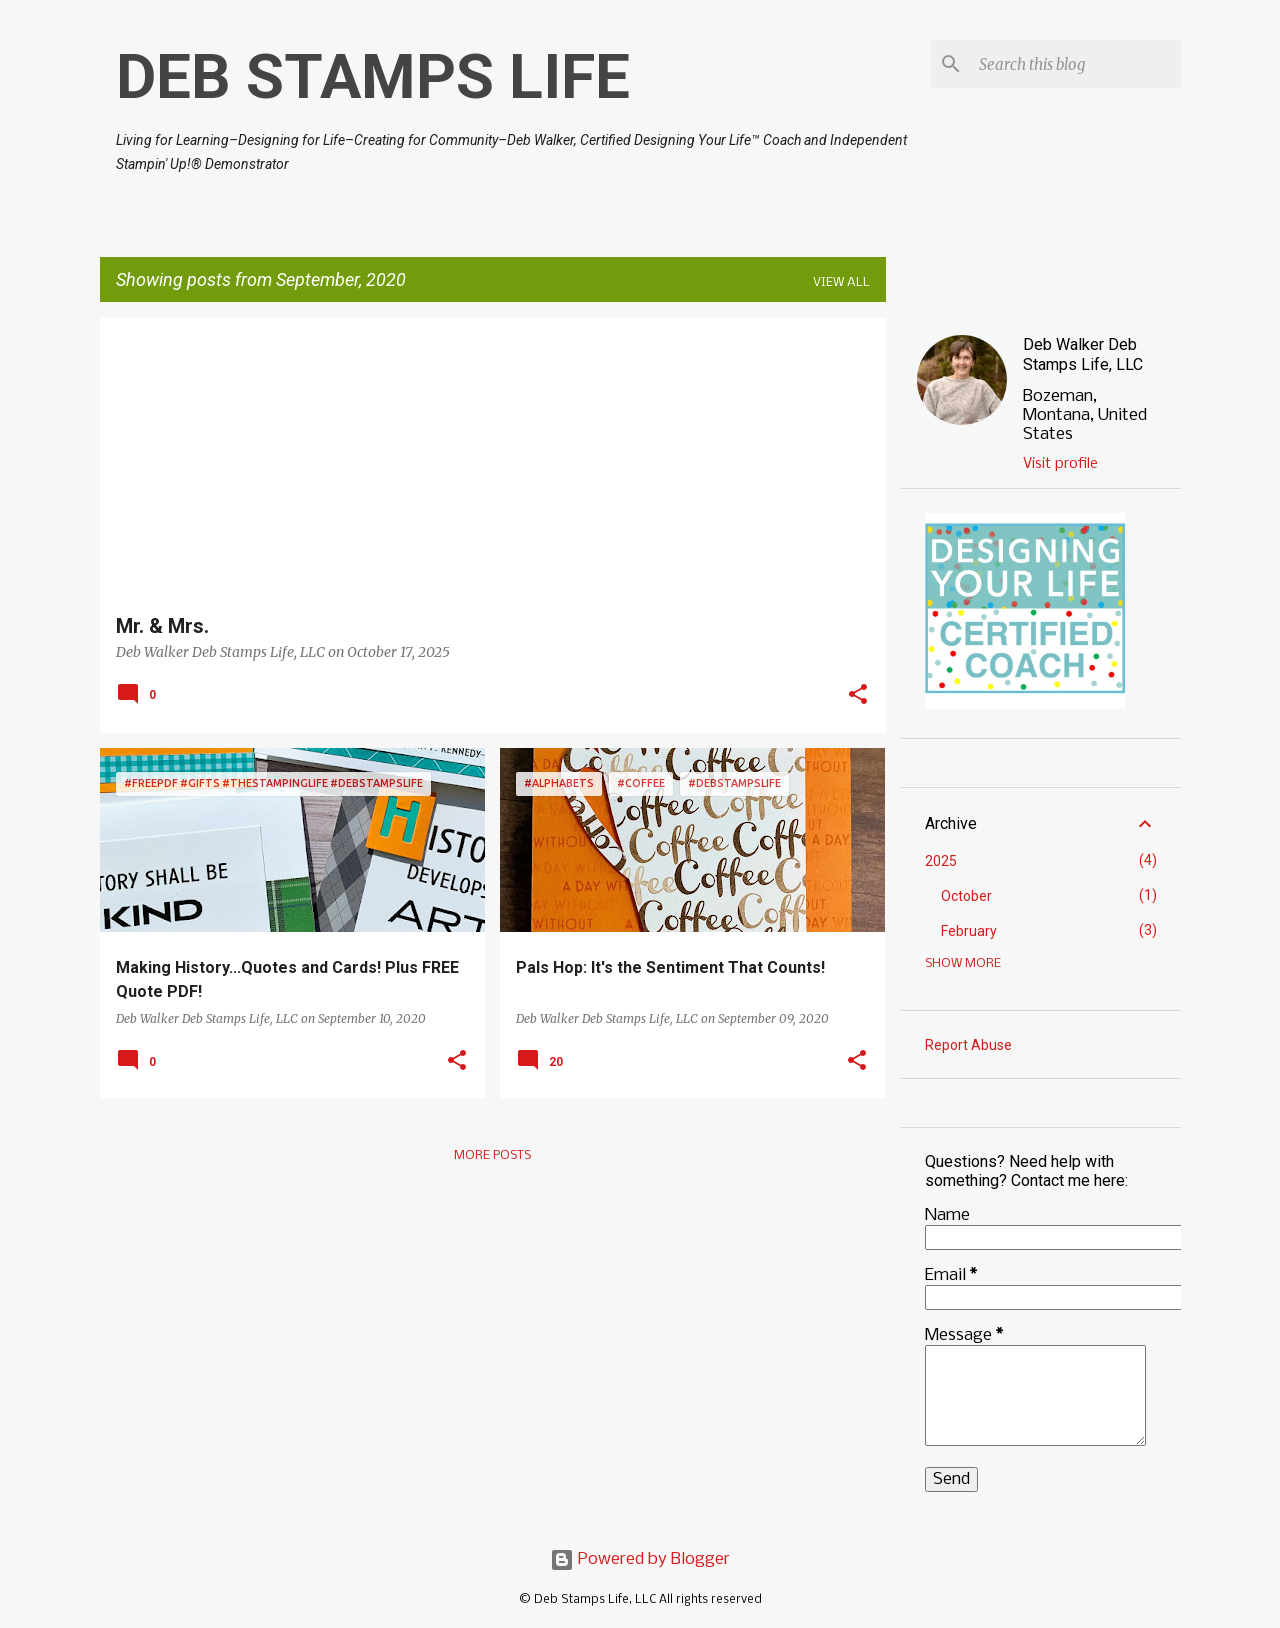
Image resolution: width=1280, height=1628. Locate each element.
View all (841, 282)
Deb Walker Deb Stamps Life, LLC (1083, 354)
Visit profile (1060, 464)
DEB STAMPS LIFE (373, 76)
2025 (941, 861)
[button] (858, 696)
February (969, 931)
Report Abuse (968, 1045)
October (966, 896)
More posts (492, 1155)
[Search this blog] (1076, 64)
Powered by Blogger (640, 1559)
